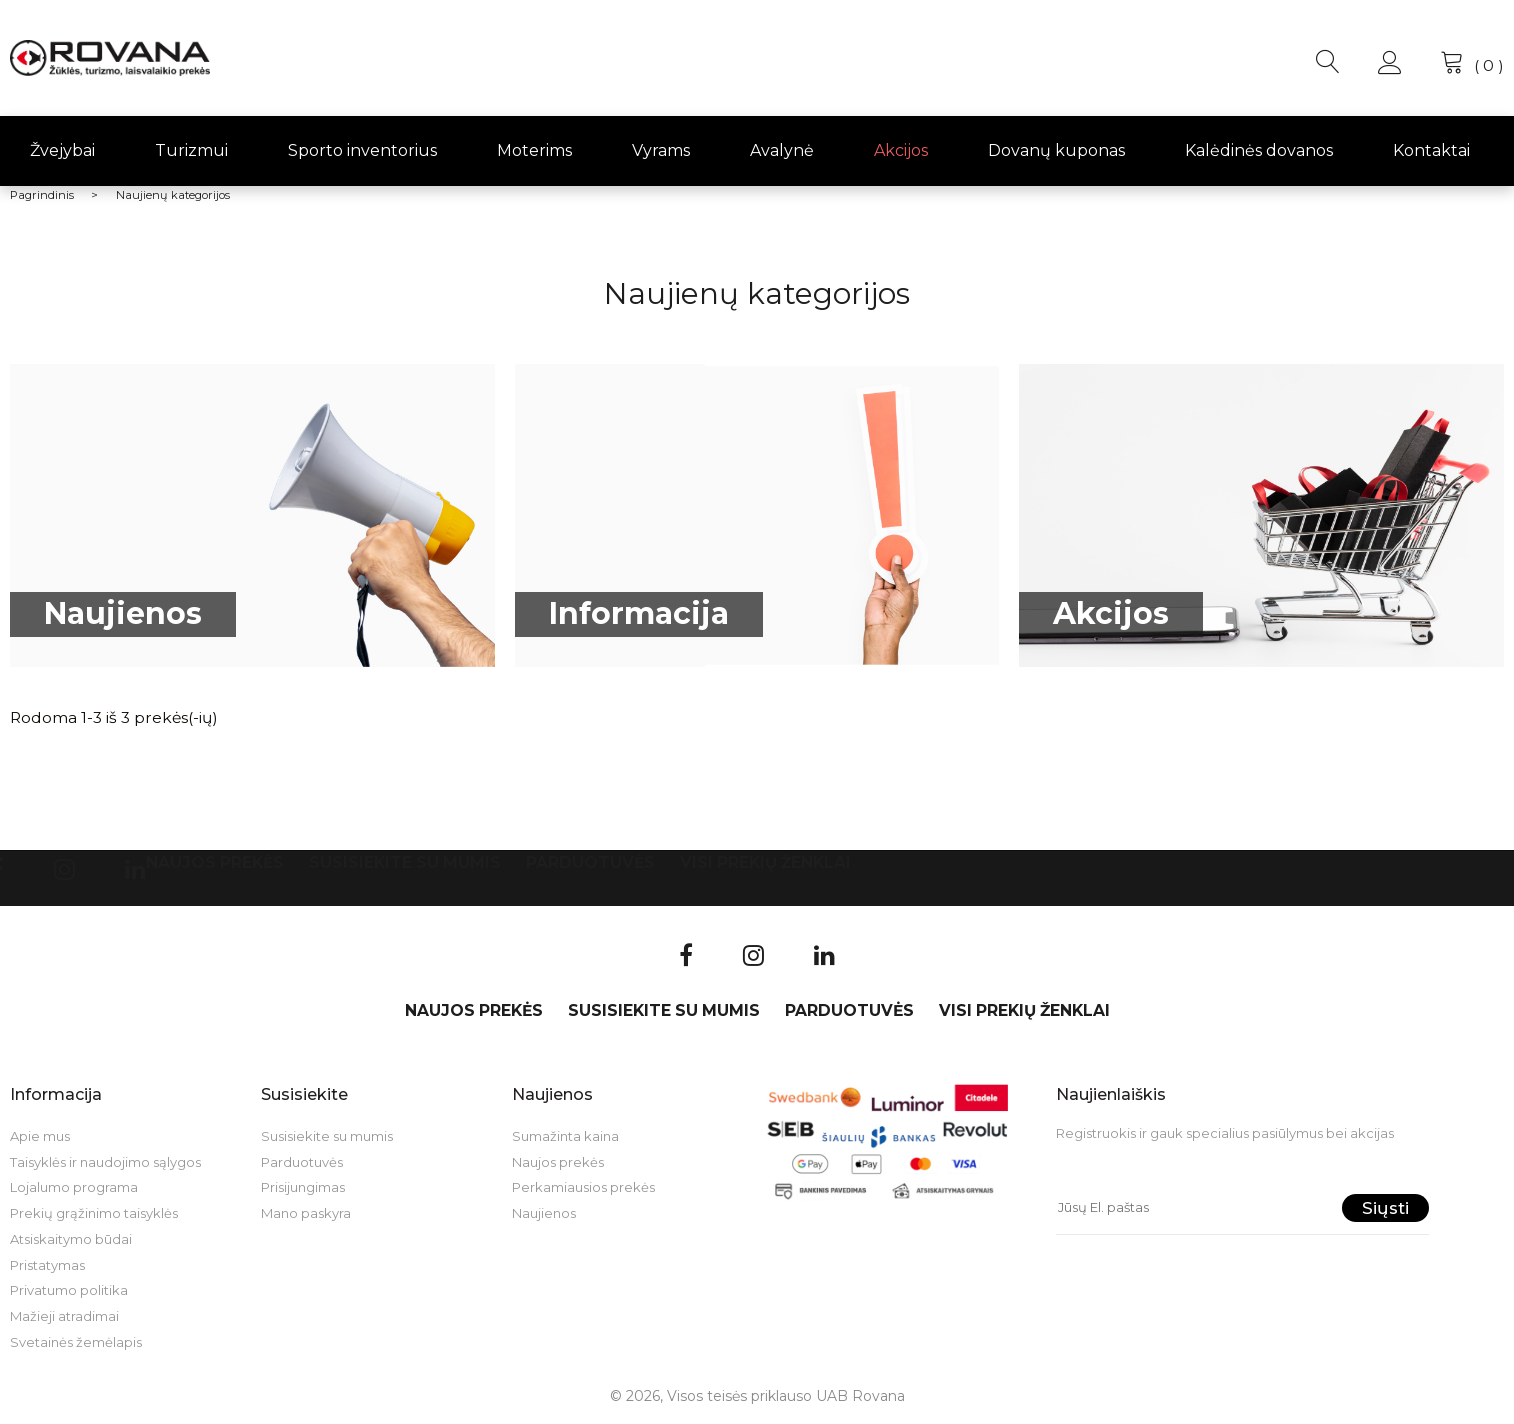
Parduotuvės (590, 862)
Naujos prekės (215, 862)
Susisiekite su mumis (405, 862)
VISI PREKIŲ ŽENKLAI (765, 862)
